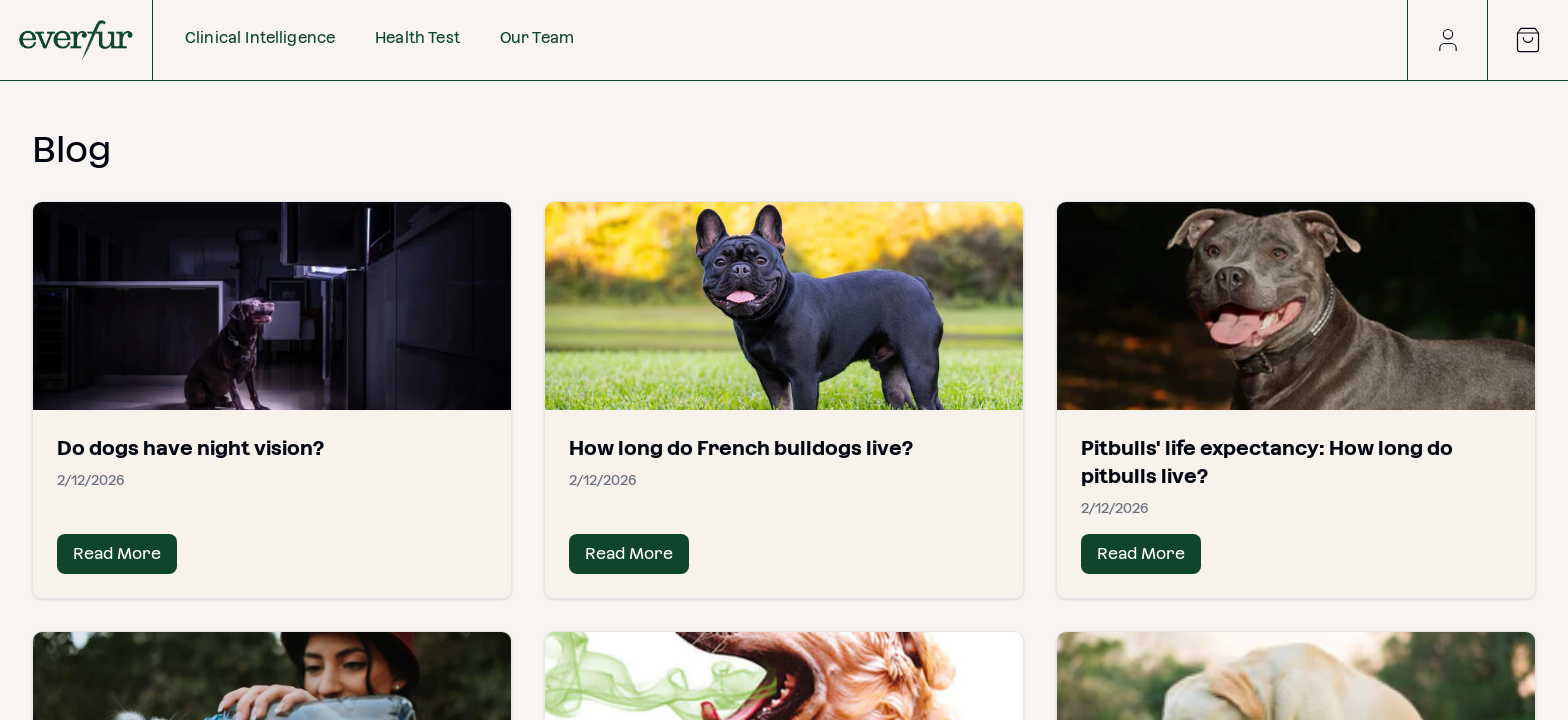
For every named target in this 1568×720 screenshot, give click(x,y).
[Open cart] (1528, 40)
